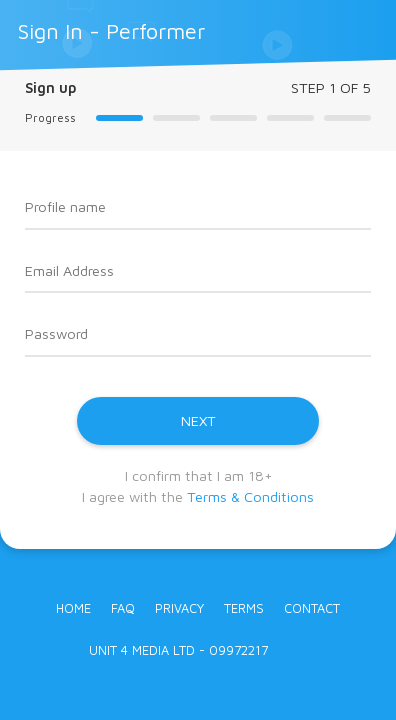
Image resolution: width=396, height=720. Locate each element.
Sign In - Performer (111, 31)
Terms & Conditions (250, 496)
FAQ (123, 608)
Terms (244, 608)
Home (73, 608)
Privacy (179, 608)
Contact (312, 608)
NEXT (198, 420)
